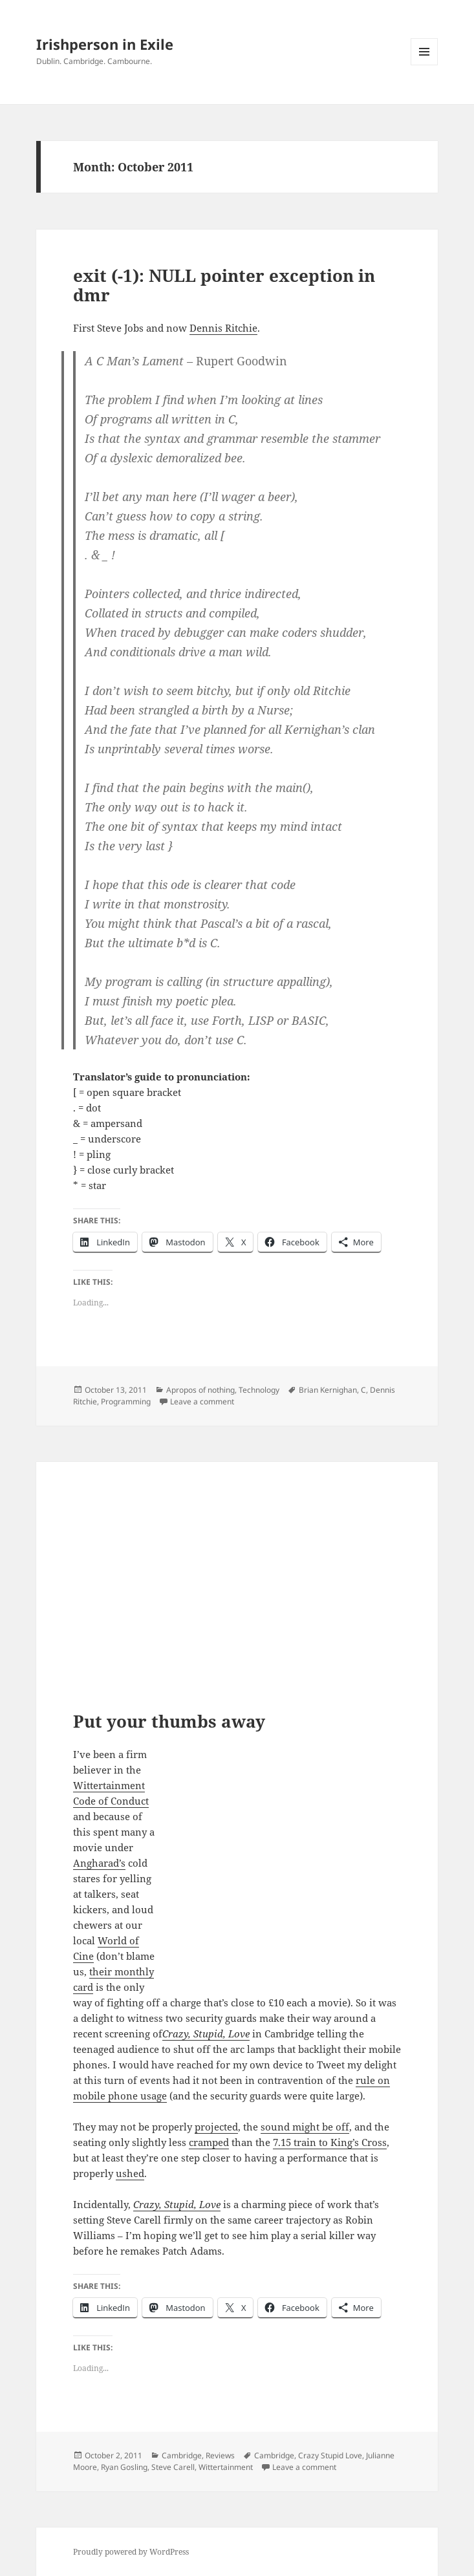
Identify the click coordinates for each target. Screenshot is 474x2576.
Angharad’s (99, 1862)
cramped (209, 2142)
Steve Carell (173, 2467)
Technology (259, 1389)
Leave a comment (202, 1401)
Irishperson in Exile (104, 44)
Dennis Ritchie (223, 327)
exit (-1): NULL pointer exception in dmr (224, 285)
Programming (126, 1401)
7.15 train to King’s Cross (330, 2142)
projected (216, 2126)
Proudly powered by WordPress (131, 2551)
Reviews (220, 2455)
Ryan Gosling (124, 2467)
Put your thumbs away (169, 1721)
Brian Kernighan (328, 1389)
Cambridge (182, 2455)
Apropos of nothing (200, 1389)
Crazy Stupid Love (330, 2455)
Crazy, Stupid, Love (206, 2033)
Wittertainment (226, 2467)
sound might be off (305, 2126)
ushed (130, 2173)
